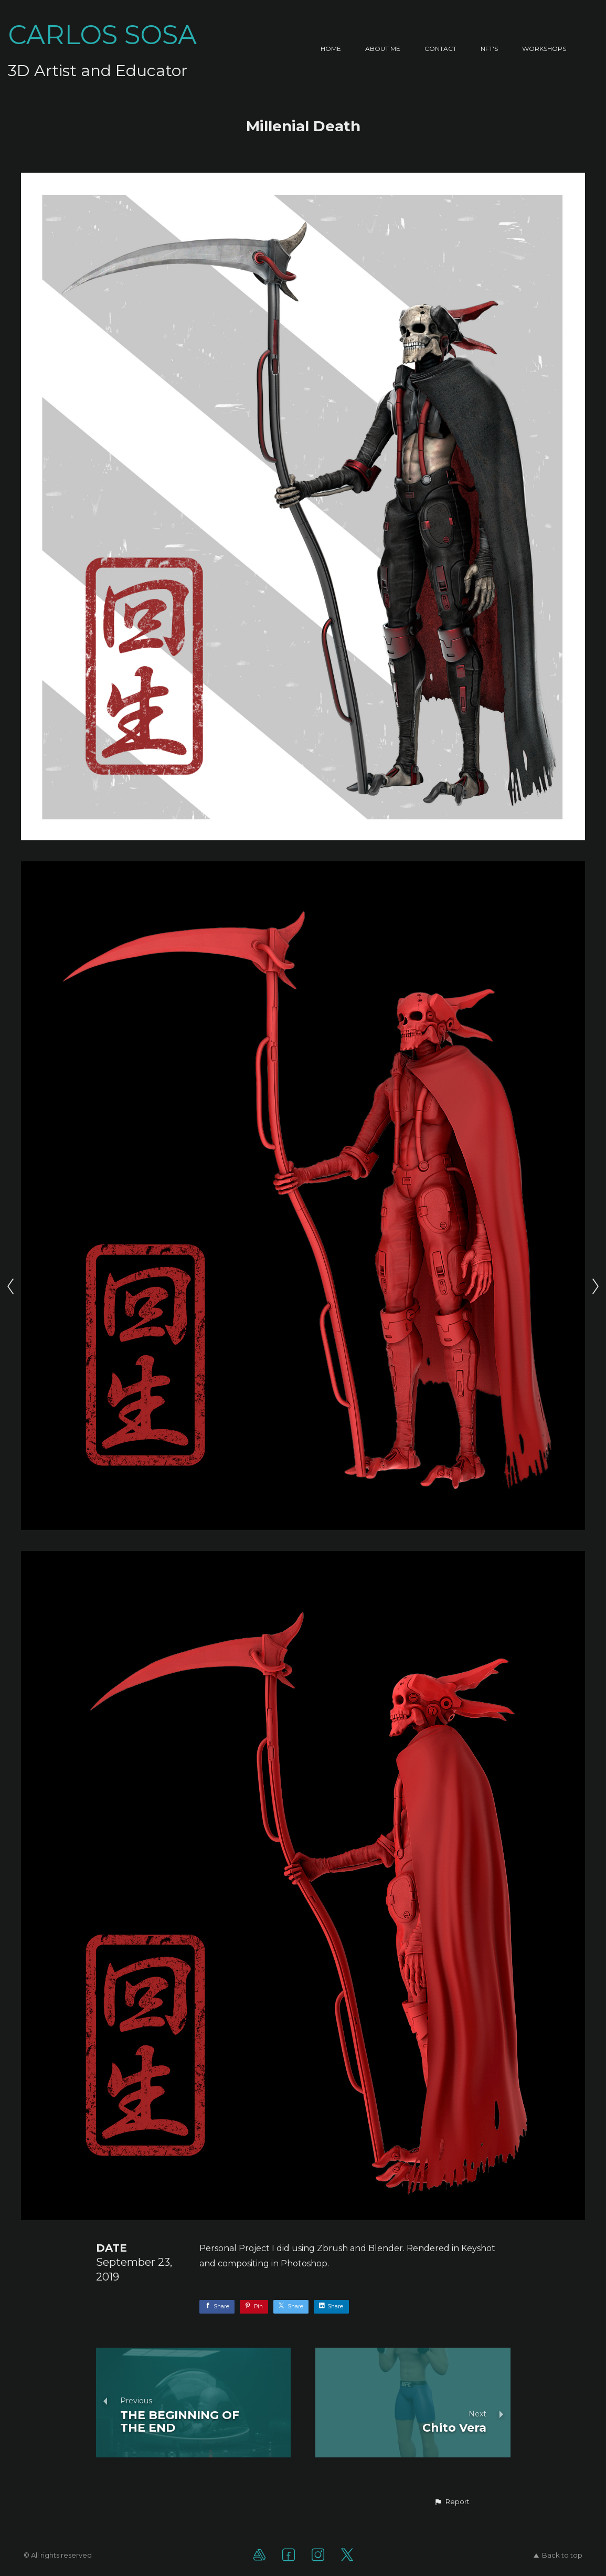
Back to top (558, 2555)
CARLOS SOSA (102, 35)
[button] (452, 2502)
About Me (382, 48)
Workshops (544, 48)
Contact (440, 48)
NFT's (489, 48)
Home (331, 48)
